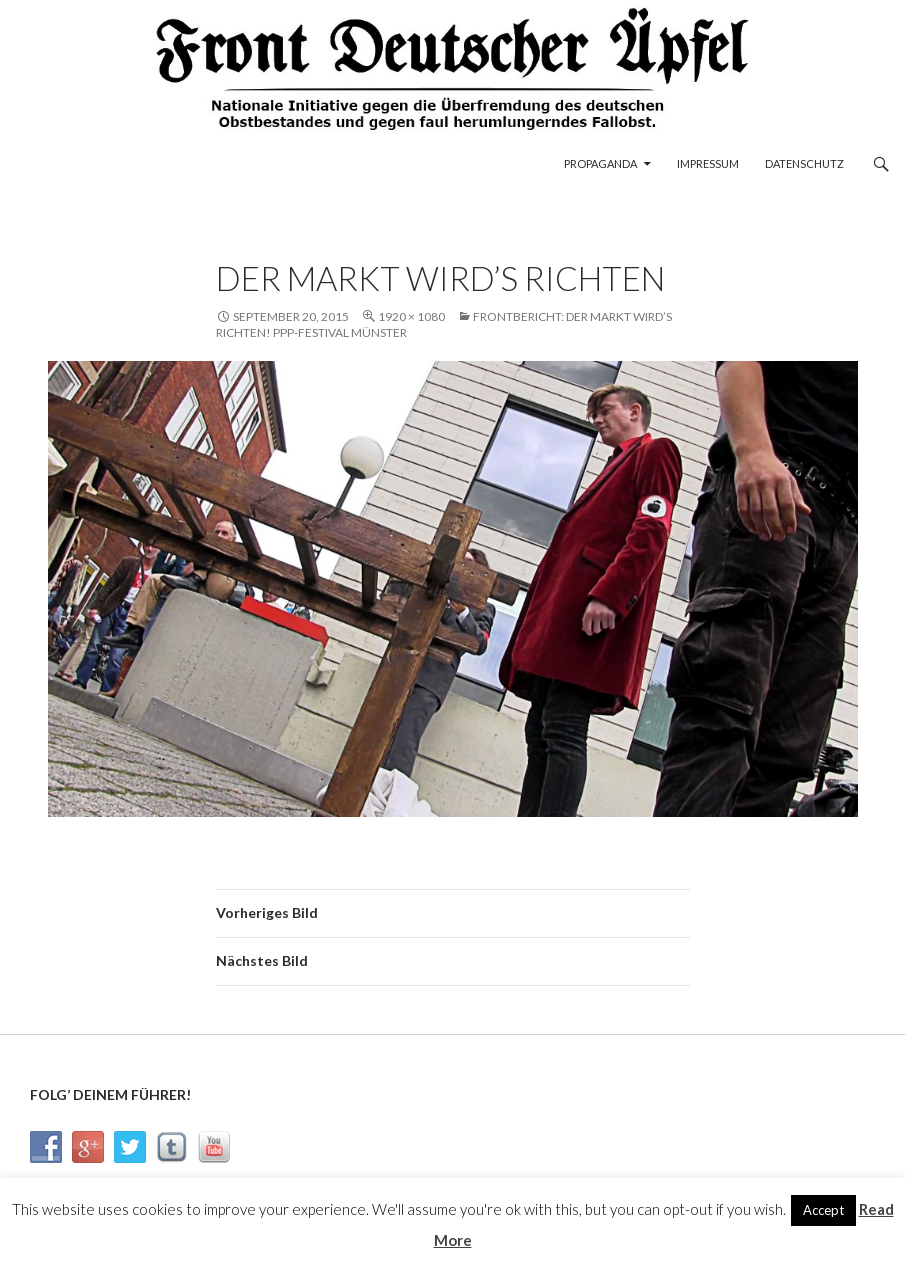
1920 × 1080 (411, 316)
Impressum (708, 163)
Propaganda (600, 163)
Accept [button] (823, 1210)
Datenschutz (804, 163)
